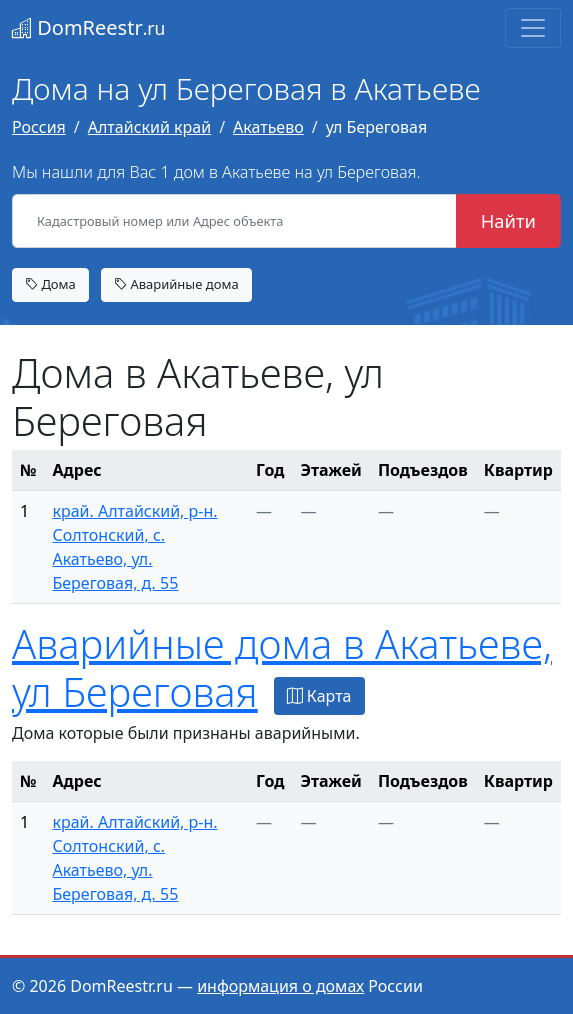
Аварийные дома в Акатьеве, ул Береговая (282, 667)
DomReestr (88, 27)
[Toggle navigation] (533, 28)
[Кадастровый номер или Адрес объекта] (234, 221)
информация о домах (280, 986)
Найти (508, 220)
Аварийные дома (176, 284)
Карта (319, 696)
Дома (50, 284)
